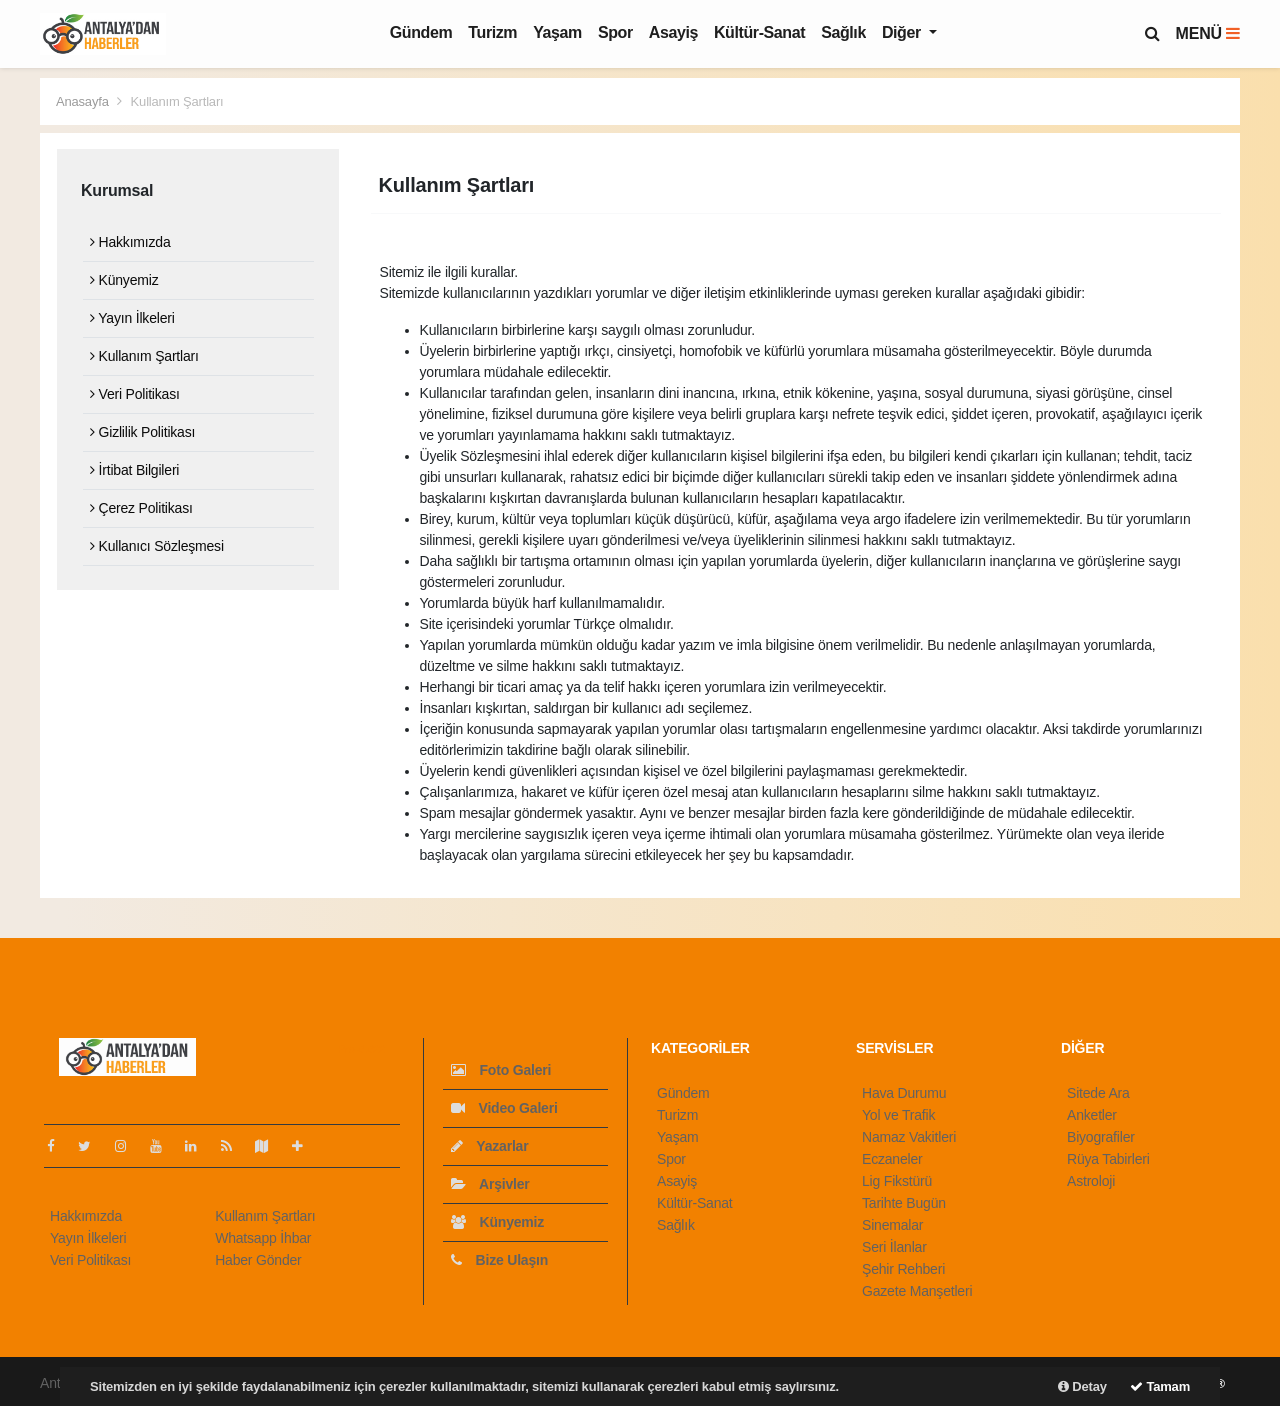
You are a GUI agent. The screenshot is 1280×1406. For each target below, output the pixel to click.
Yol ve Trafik (898, 1115)
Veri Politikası (135, 394)
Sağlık (843, 32)
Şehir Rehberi (903, 1269)
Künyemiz (124, 280)
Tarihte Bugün (904, 1203)
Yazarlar (489, 1146)
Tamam (1160, 1386)
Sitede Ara (1098, 1093)
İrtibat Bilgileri (134, 470)
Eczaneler (892, 1159)
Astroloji (1091, 1181)
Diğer (903, 32)
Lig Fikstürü (897, 1181)
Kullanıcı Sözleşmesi (157, 546)
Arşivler (490, 1184)
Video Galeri (504, 1108)
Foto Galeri (501, 1070)
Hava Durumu (904, 1093)
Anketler (1092, 1115)
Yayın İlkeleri (132, 318)
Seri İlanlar (894, 1247)
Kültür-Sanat (759, 32)
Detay (1082, 1386)
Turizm (492, 32)
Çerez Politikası (141, 508)
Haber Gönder (258, 1260)
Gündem (421, 32)
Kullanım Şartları (177, 101)
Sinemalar (892, 1225)
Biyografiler (1101, 1137)
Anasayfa (84, 101)
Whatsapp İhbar (263, 1238)
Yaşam (557, 32)
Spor (615, 32)
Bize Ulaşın (499, 1260)
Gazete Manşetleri (917, 1291)
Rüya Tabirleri (1108, 1159)
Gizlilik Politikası (142, 432)
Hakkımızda (130, 242)
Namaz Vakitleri (909, 1137)
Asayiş (673, 32)
